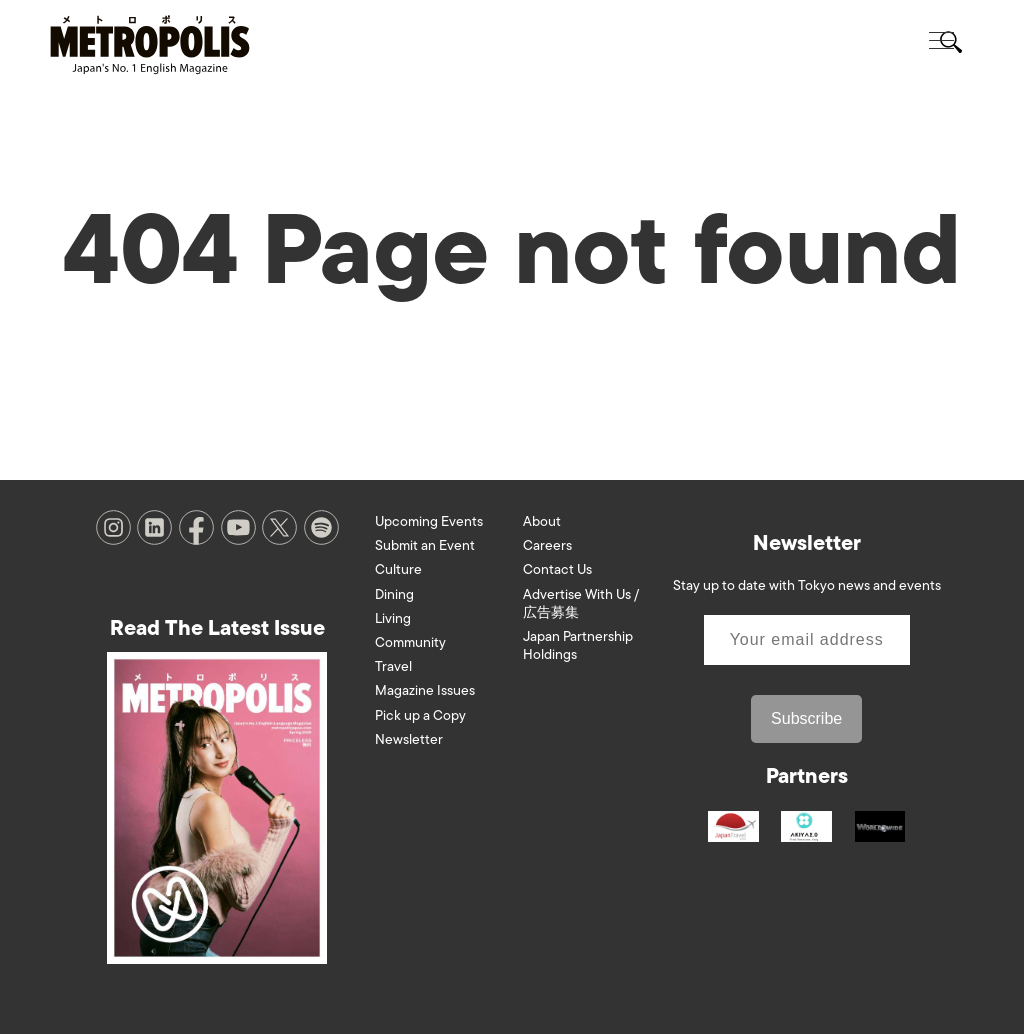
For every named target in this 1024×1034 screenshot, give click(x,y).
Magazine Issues (425, 690)
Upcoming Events (429, 521)
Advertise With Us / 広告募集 (581, 603)
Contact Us (557, 569)
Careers (547, 545)
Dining (394, 594)
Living (393, 618)
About (542, 521)
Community (410, 642)
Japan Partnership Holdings (578, 645)
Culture (398, 569)
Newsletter (409, 739)
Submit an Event (425, 545)
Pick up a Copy (420, 715)
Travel (393, 666)
